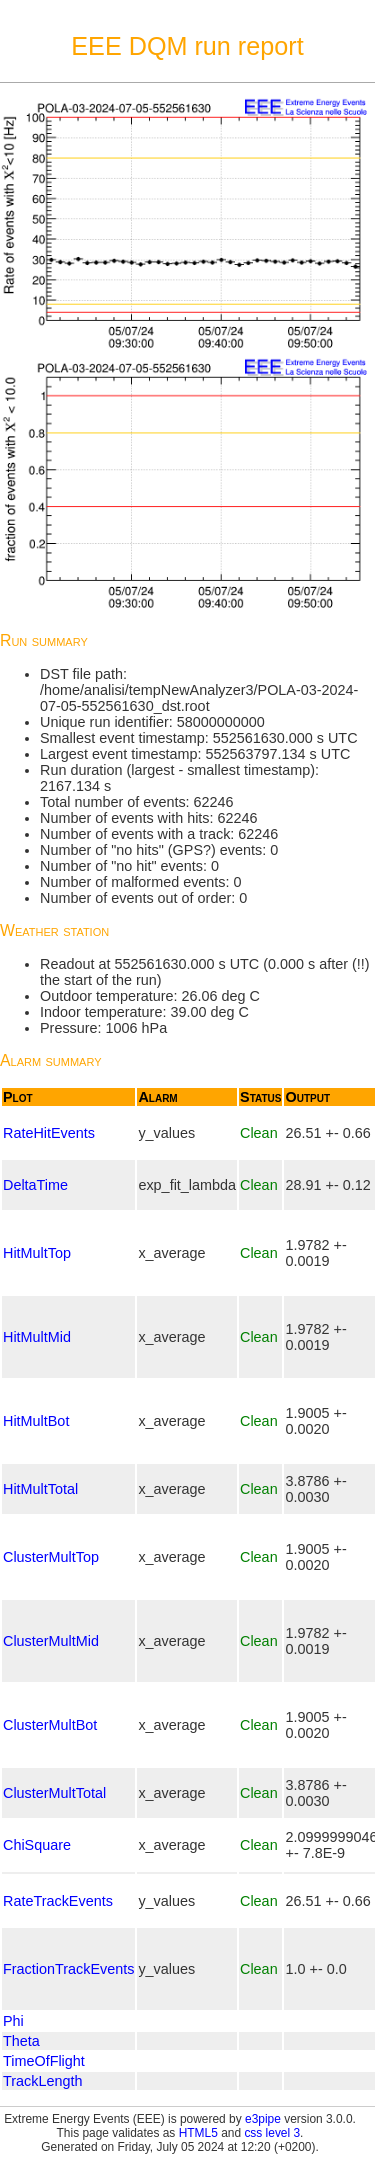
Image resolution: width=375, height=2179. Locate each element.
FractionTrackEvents (68, 1969)
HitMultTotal (40, 1489)
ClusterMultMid (51, 1641)
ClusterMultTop (51, 1557)
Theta (21, 2041)
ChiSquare (37, 1845)
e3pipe (263, 2119)
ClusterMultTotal (54, 1793)
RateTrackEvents (58, 1901)
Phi (13, 2021)
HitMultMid (37, 1337)
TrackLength (42, 2081)
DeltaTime (35, 1185)
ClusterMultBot (50, 1725)
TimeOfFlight (44, 2061)
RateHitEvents (49, 1133)
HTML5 (198, 2133)
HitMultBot (36, 1421)
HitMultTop (37, 1253)
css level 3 (272, 2133)
